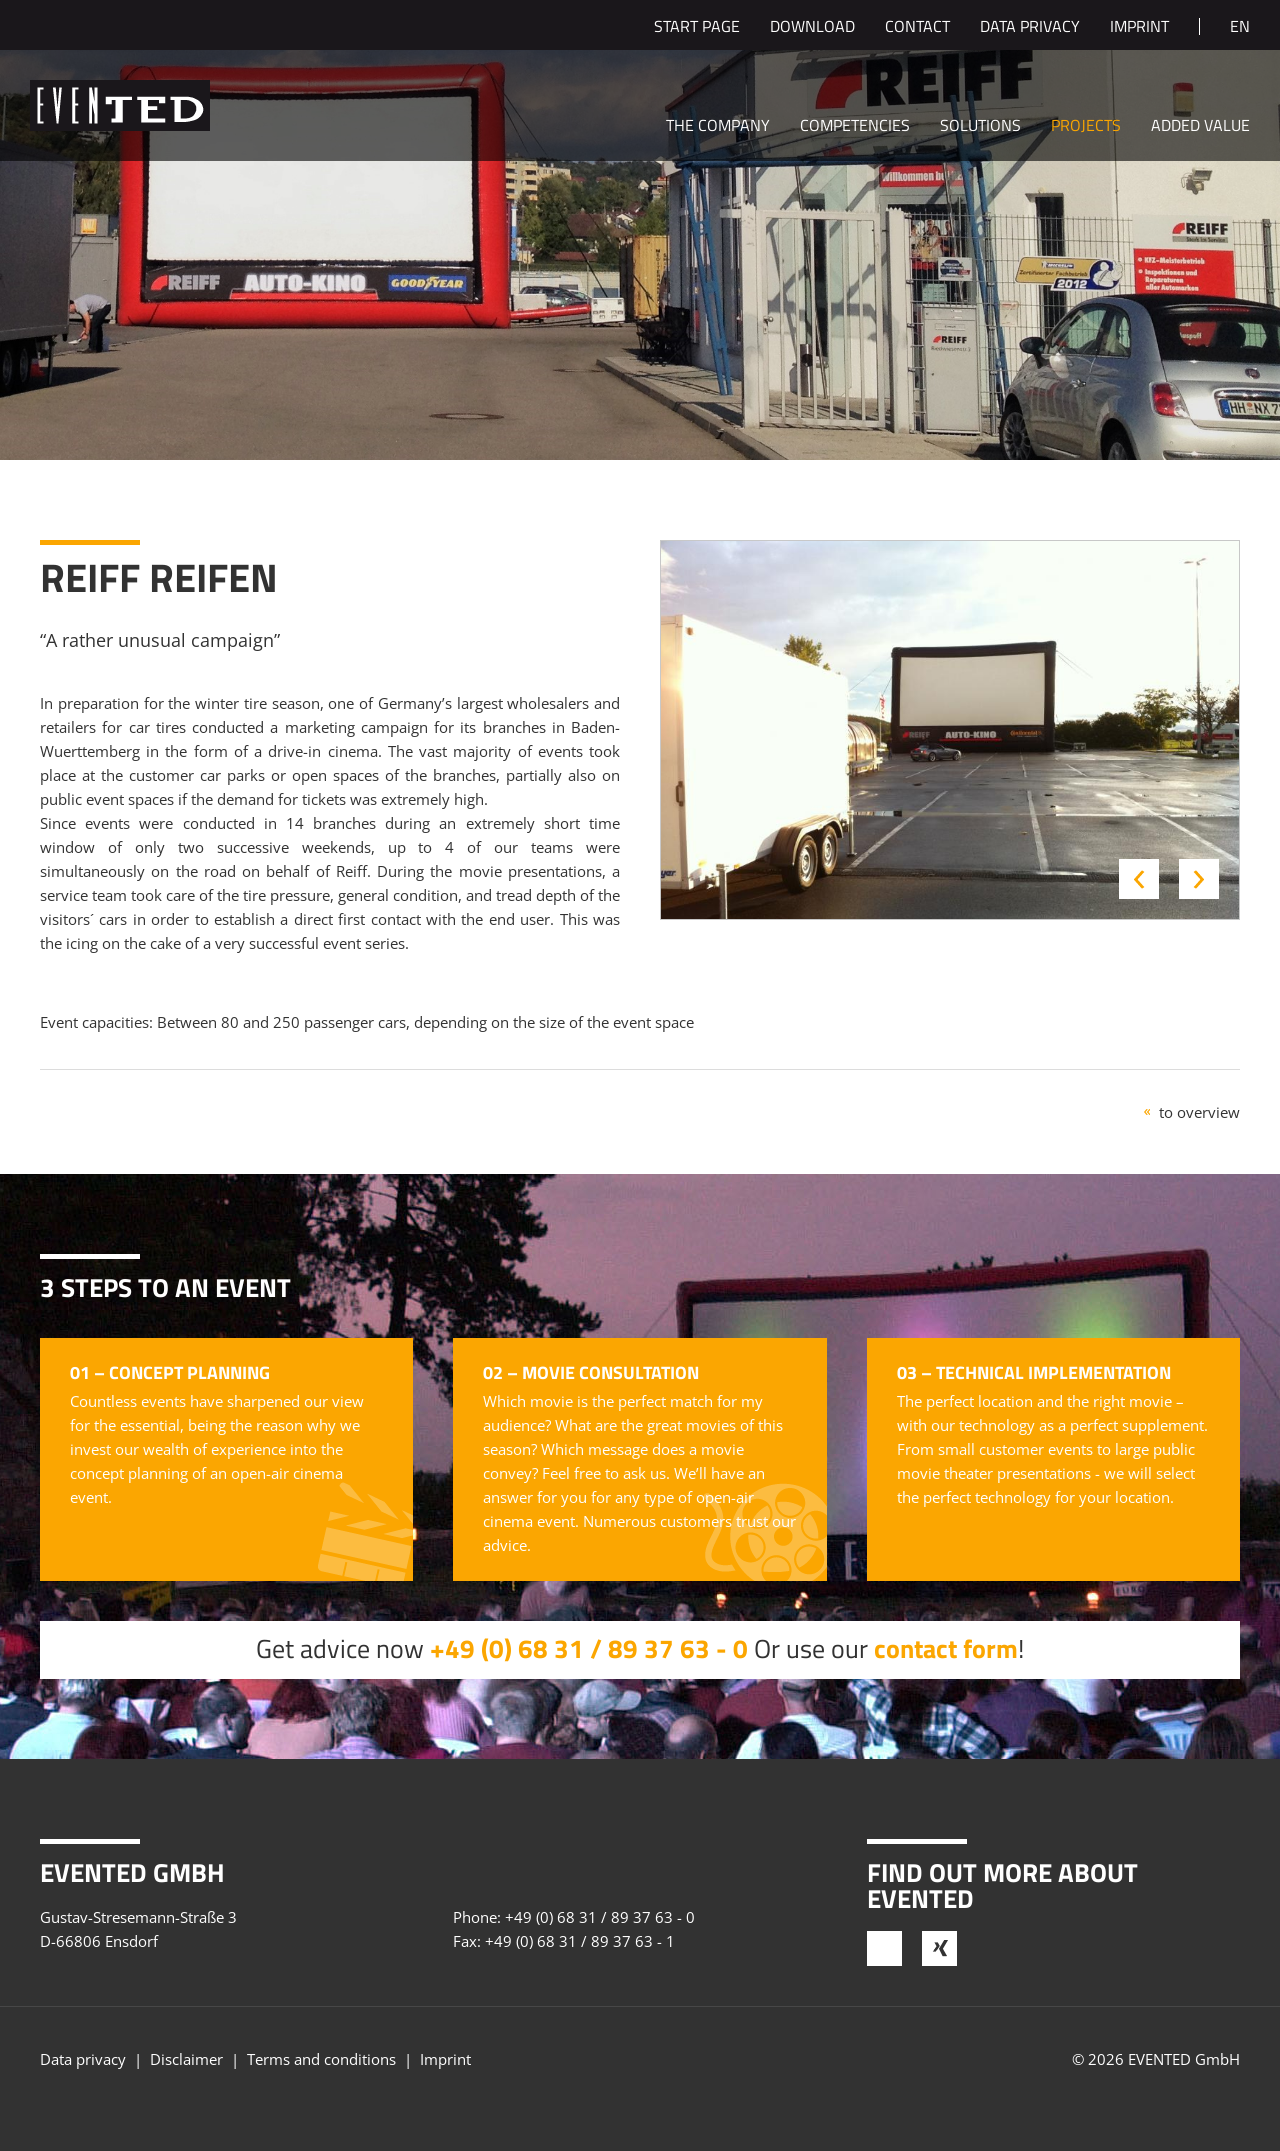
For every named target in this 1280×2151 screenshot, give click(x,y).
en (1240, 28)
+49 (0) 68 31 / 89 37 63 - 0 (589, 1648)
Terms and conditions (321, 2059)
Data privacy (1030, 28)
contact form (946, 1648)
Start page (697, 28)
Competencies (855, 127)
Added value (1200, 127)
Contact (917, 28)
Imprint (1139, 28)
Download (812, 28)
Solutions (980, 127)
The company (718, 127)
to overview (1199, 1112)
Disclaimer (186, 2059)
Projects (1086, 127)
